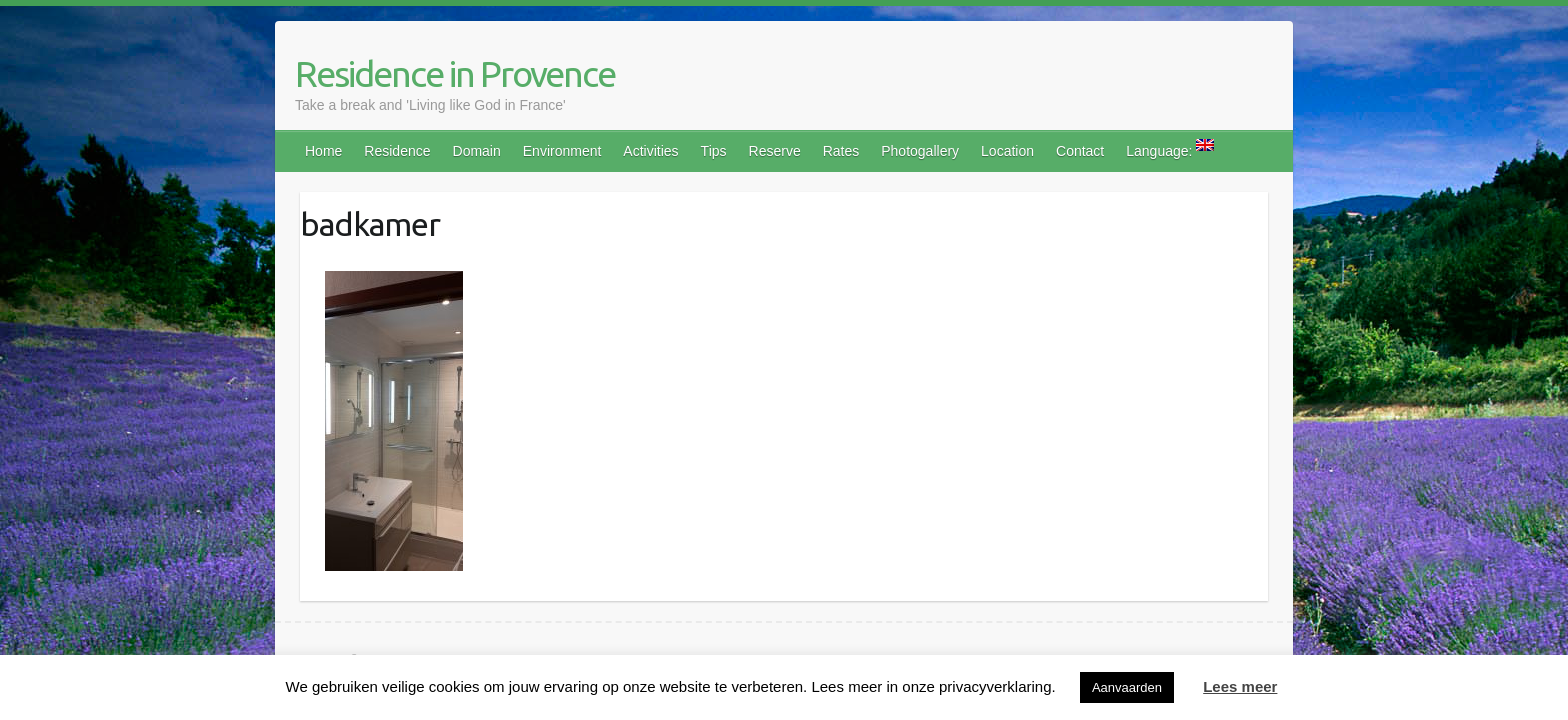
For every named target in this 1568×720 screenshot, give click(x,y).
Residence (397, 151)
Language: (1170, 149)
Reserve (775, 151)
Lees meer (1240, 686)
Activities (650, 151)
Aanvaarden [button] (1127, 687)
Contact (1080, 151)
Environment (562, 151)
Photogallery (920, 151)
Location (1007, 151)
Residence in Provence (455, 73)
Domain (477, 151)
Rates (841, 151)
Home (323, 151)
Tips (714, 151)
